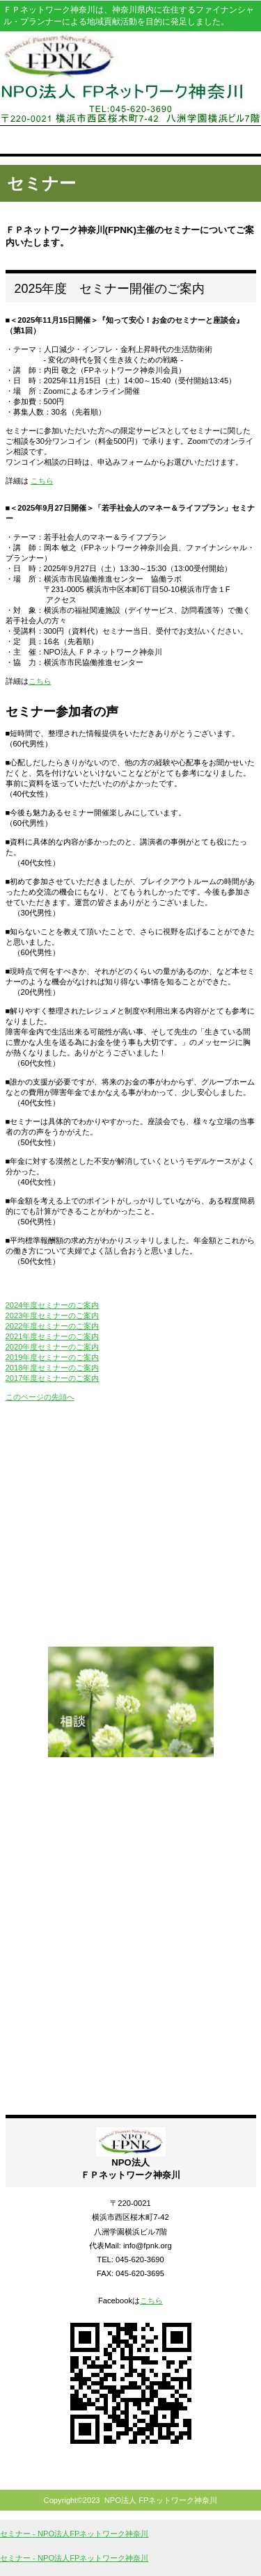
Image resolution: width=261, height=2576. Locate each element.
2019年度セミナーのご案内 (53, 1357)
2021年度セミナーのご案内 (53, 1336)
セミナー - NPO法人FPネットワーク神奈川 (74, 2533)
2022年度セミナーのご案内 (53, 1326)
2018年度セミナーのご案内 (53, 1367)
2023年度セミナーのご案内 (53, 1315)
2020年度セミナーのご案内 (53, 1347)
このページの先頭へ (40, 1397)
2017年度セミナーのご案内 (53, 1378)
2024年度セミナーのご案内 (53, 1305)
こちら (42, 481)
